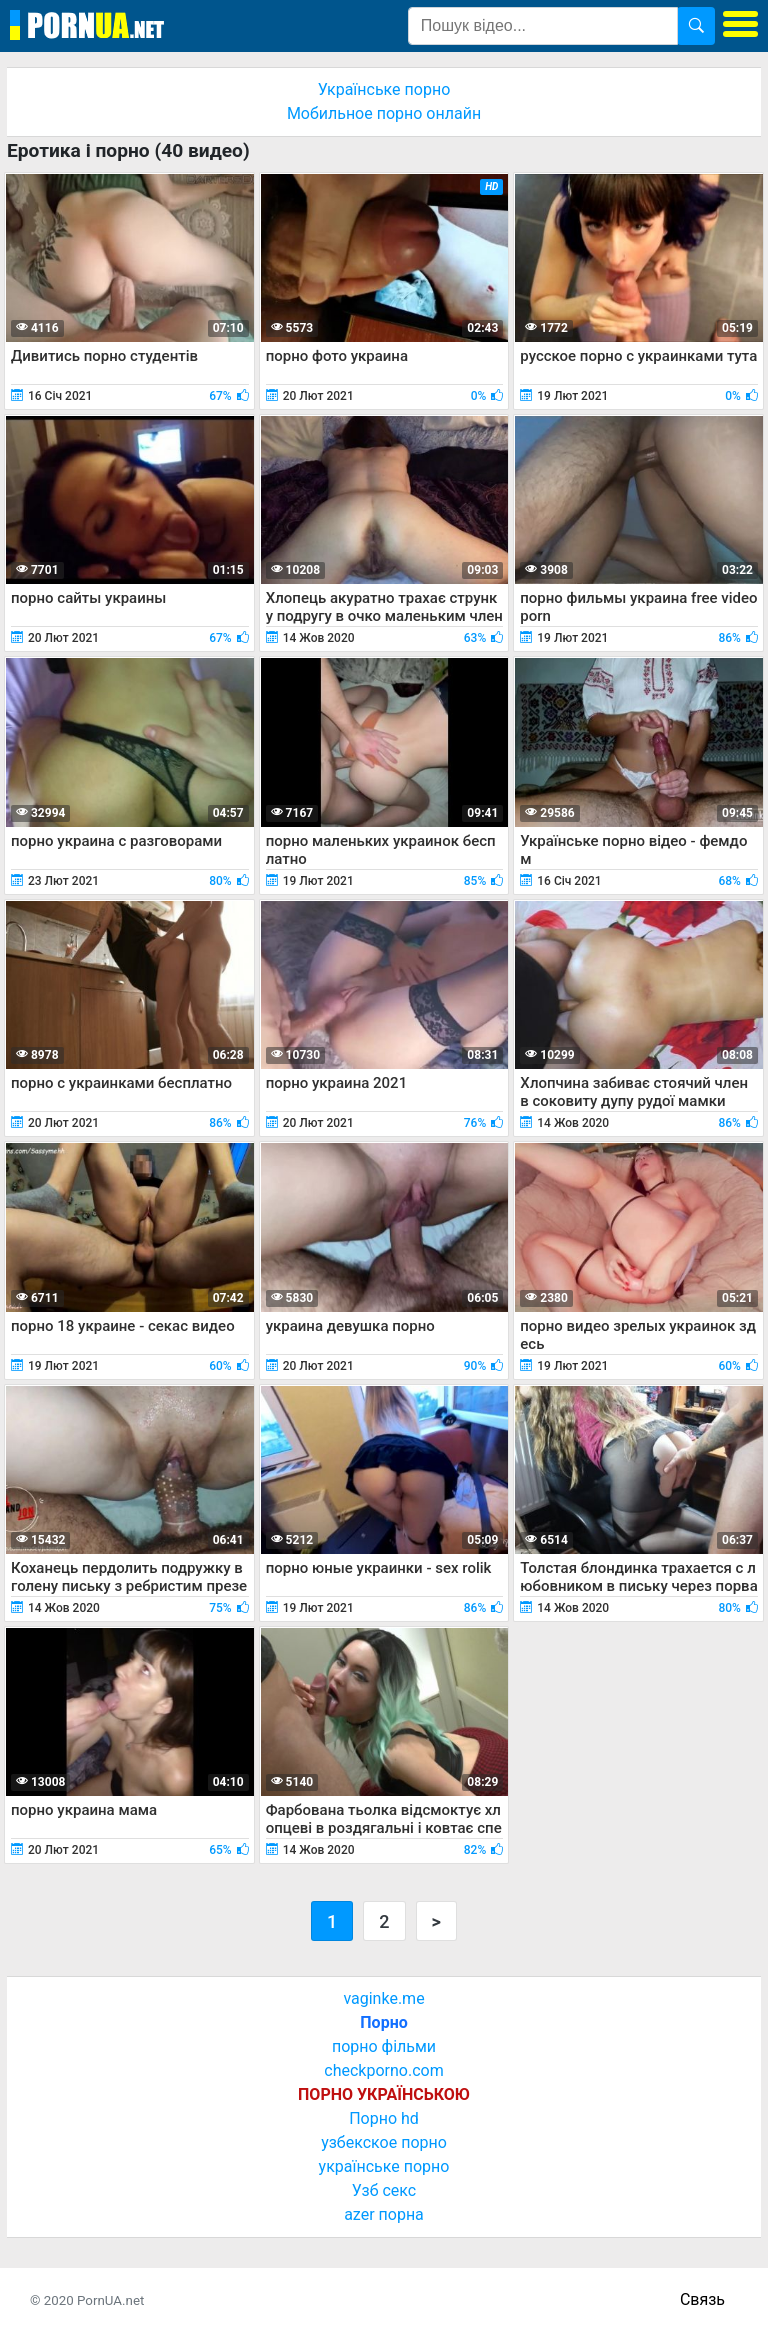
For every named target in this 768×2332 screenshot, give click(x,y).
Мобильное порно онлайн (384, 113)
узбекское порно (384, 2142)
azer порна (384, 2214)
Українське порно (384, 89)
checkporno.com (383, 2070)
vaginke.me (383, 1998)
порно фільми (384, 2046)
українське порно (384, 2166)
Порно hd (384, 2118)
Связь (702, 2299)
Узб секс (384, 2190)
